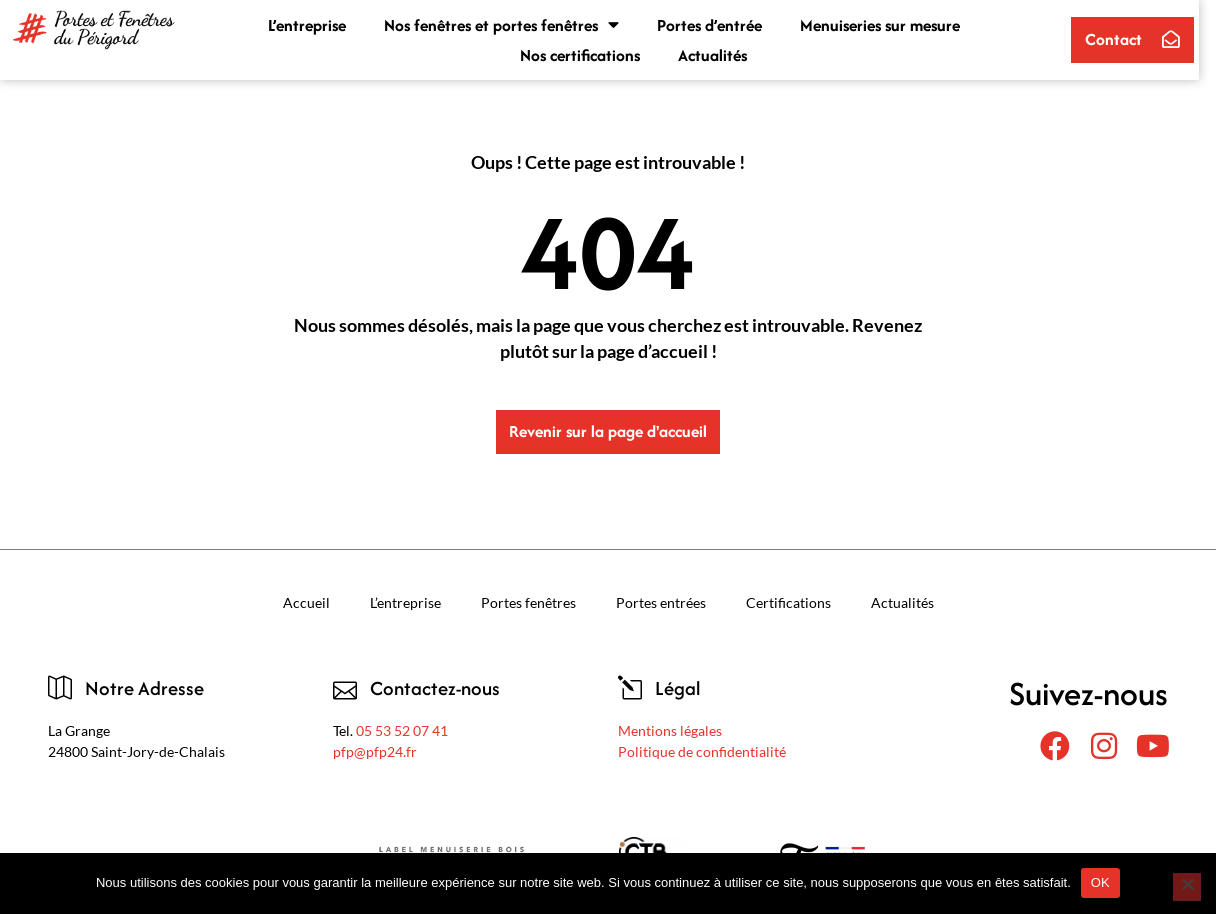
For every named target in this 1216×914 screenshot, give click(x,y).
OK (1100, 882)
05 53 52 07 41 (402, 730)
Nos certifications (588, 55)
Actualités (720, 55)
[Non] (1187, 887)
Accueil (306, 602)
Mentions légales (670, 730)
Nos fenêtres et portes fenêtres (510, 25)
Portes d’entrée (718, 25)
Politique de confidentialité (702, 751)
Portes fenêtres (528, 602)
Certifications (788, 602)
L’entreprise (316, 25)
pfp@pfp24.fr (375, 751)
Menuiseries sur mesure (889, 25)
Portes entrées (661, 602)
